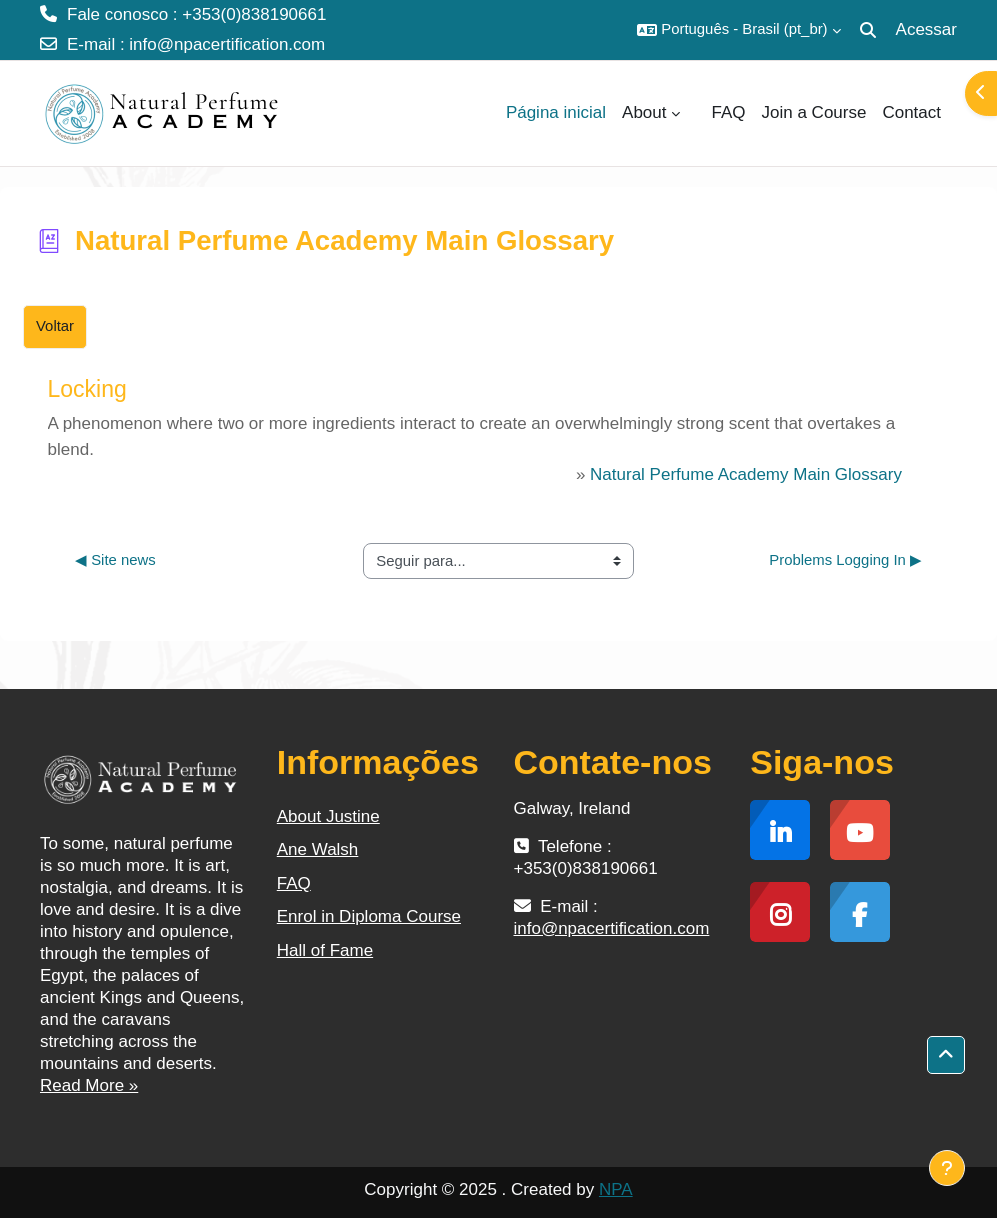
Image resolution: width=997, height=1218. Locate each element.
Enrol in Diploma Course (369, 916)
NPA (616, 1189)
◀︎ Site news (115, 560)
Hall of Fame (325, 950)
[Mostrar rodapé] (947, 1168)
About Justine (328, 816)
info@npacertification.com (227, 44)
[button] (738, 30)
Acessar (926, 29)
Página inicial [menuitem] (556, 112)
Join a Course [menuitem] (814, 112)
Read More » (89, 1085)
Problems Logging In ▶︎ (845, 560)
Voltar (55, 326)
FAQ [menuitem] (729, 112)
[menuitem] (696, 113)
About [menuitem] (644, 112)
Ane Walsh (318, 849)
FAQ (294, 883)
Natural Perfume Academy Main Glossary (746, 474)
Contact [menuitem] (911, 112)
